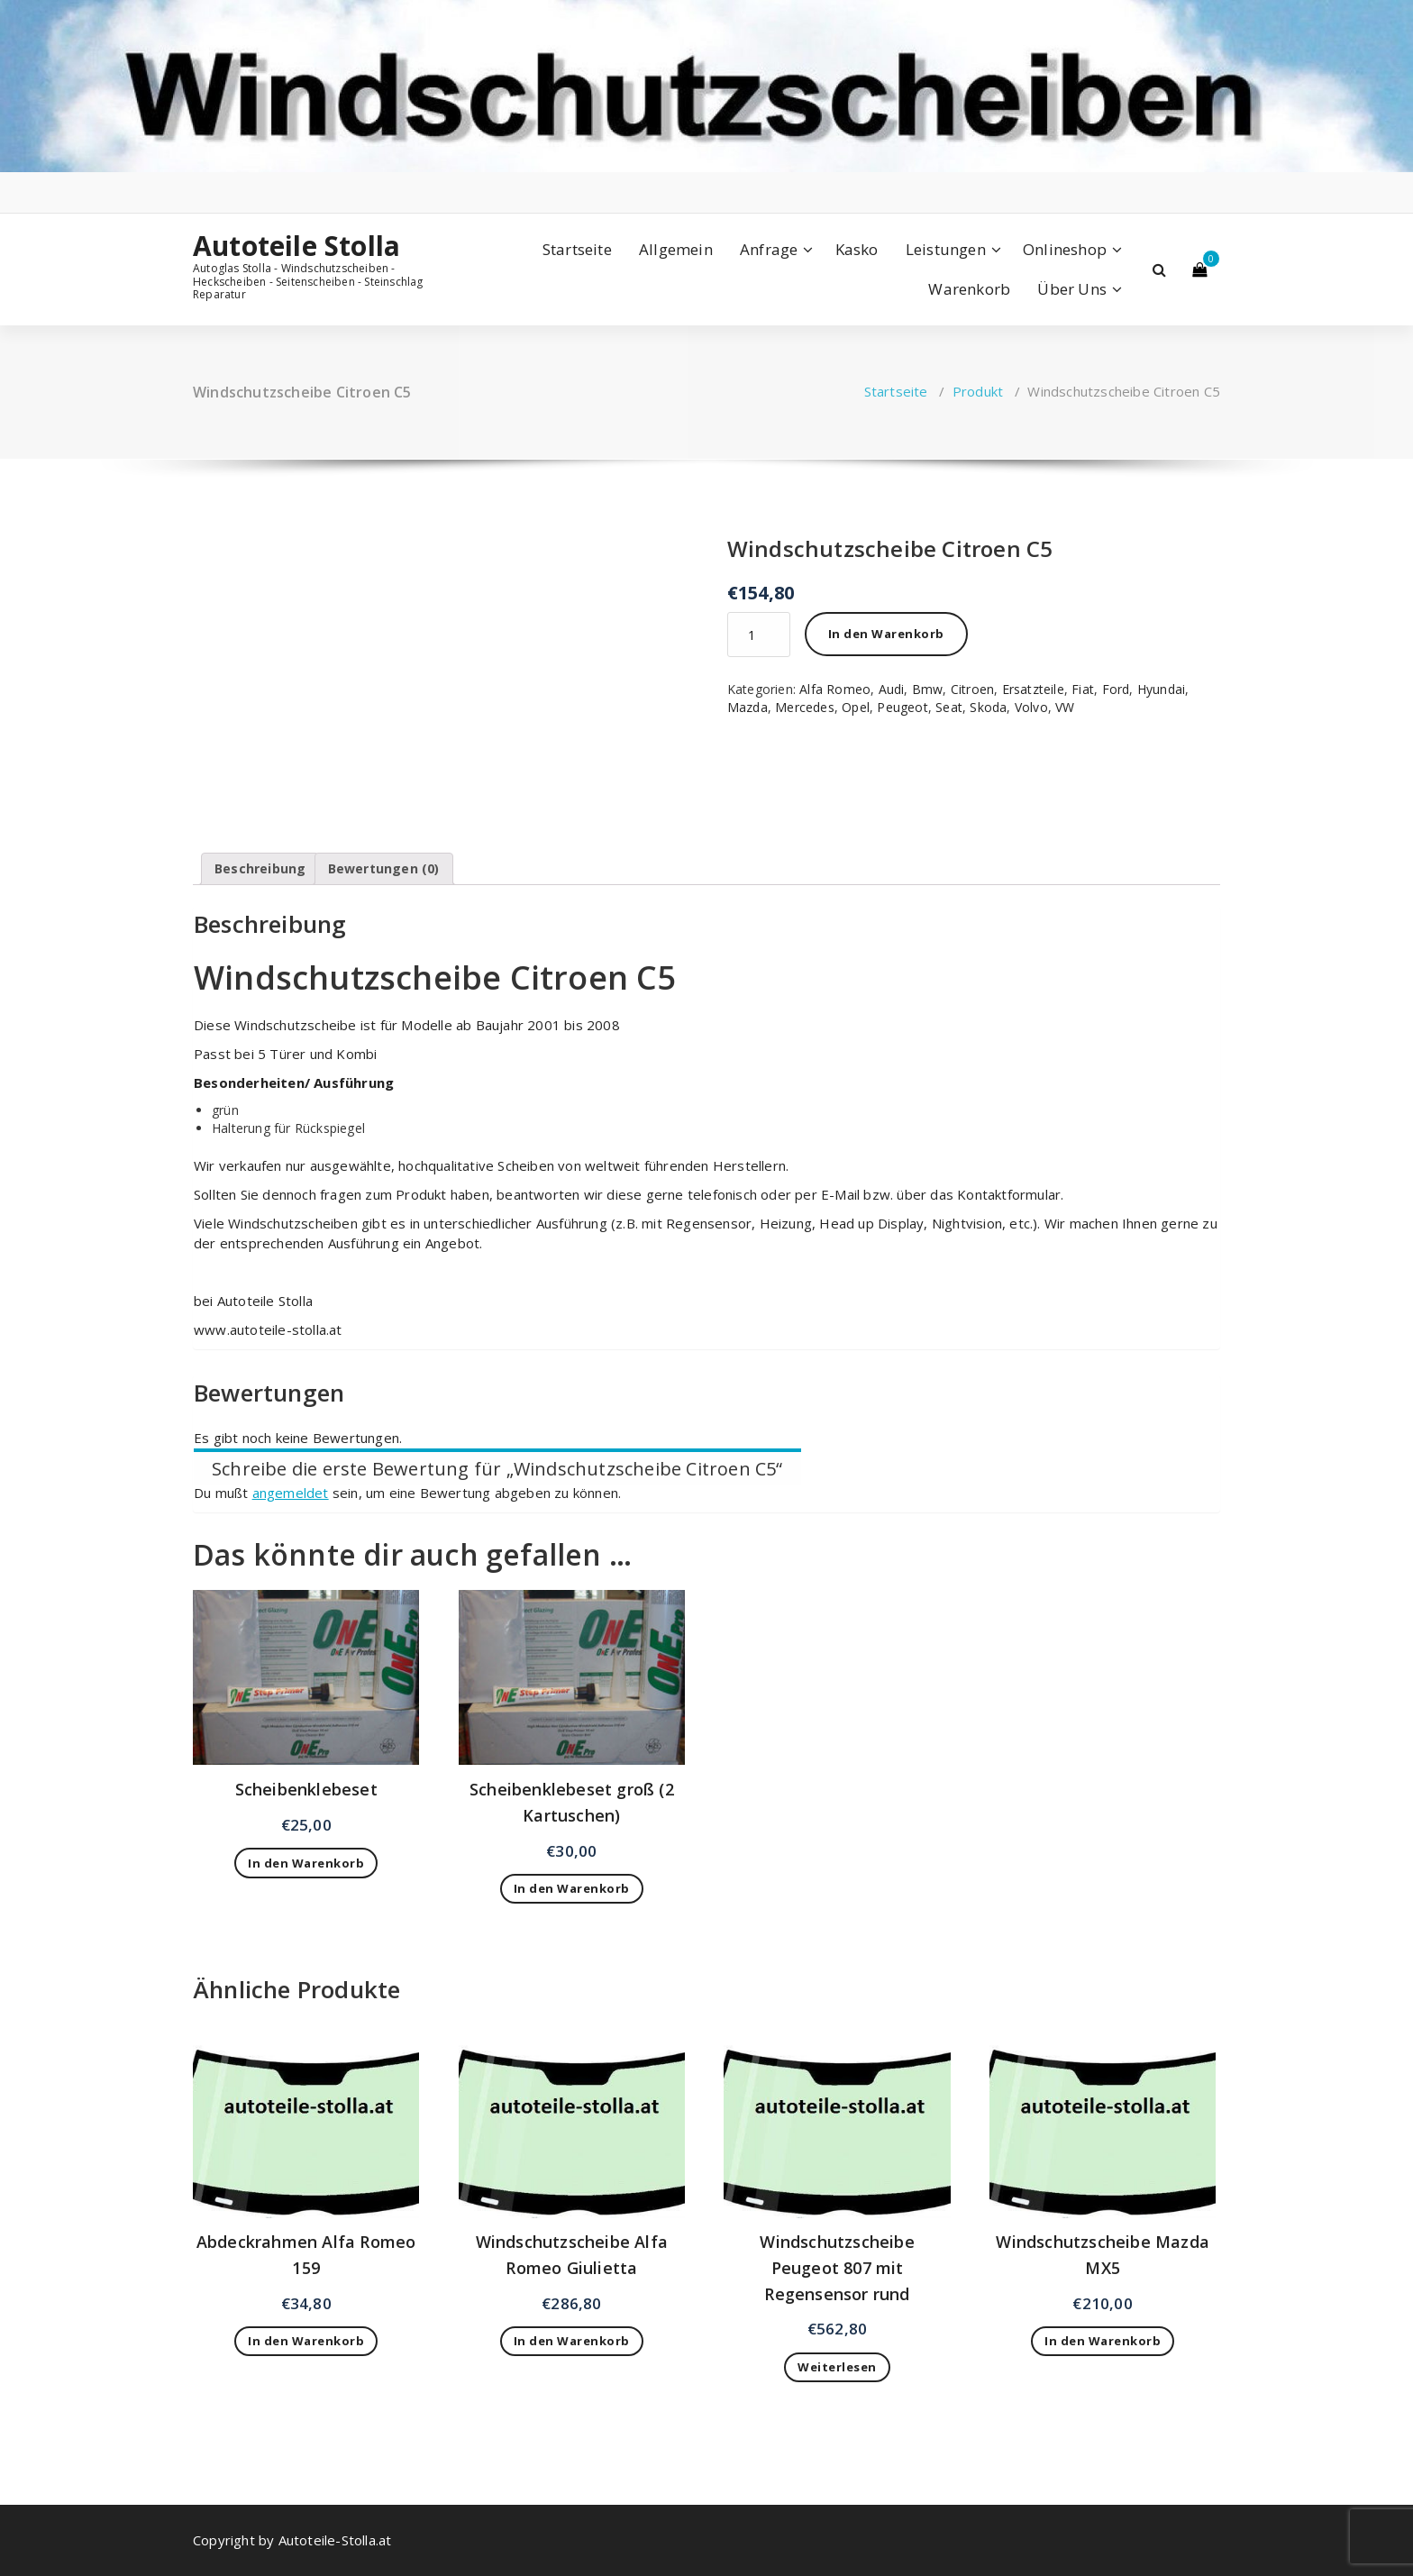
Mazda (747, 707)
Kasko (857, 249)
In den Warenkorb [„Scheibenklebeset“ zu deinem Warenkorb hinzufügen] (306, 1863)
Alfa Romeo (835, 689)
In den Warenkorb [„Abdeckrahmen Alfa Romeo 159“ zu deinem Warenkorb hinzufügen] (306, 2341)
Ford (1116, 689)
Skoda (988, 707)
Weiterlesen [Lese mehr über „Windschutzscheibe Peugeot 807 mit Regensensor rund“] (837, 2367)
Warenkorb (969, 289)
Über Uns (1072, 289)
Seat (948, 707)
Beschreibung (259, 868)
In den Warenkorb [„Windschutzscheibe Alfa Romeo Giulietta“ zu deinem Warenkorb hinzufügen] (572, 2341)
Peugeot (902, 707)
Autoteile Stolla (296, 246)
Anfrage (769, 249)
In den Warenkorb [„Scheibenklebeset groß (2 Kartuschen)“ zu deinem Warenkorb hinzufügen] (572, 1888)
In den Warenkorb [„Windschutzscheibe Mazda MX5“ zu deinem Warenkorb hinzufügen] (1102, 2341)
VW (1064, 707)
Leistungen (946, 249)
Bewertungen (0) (384, 868)
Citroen (972, 689)
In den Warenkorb (886, 634)
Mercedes (804, 707)
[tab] (260, 869)
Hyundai (1161, 689)
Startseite (577, 249)
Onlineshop (1065, 249)
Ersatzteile (1033, 689)
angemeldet (290, 1493)
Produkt (978, 391)
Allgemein (676, 249)
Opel (856, 707)
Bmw (928, 689)
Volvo (1031, 707)
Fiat (1082, 689)
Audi (892, 689)
